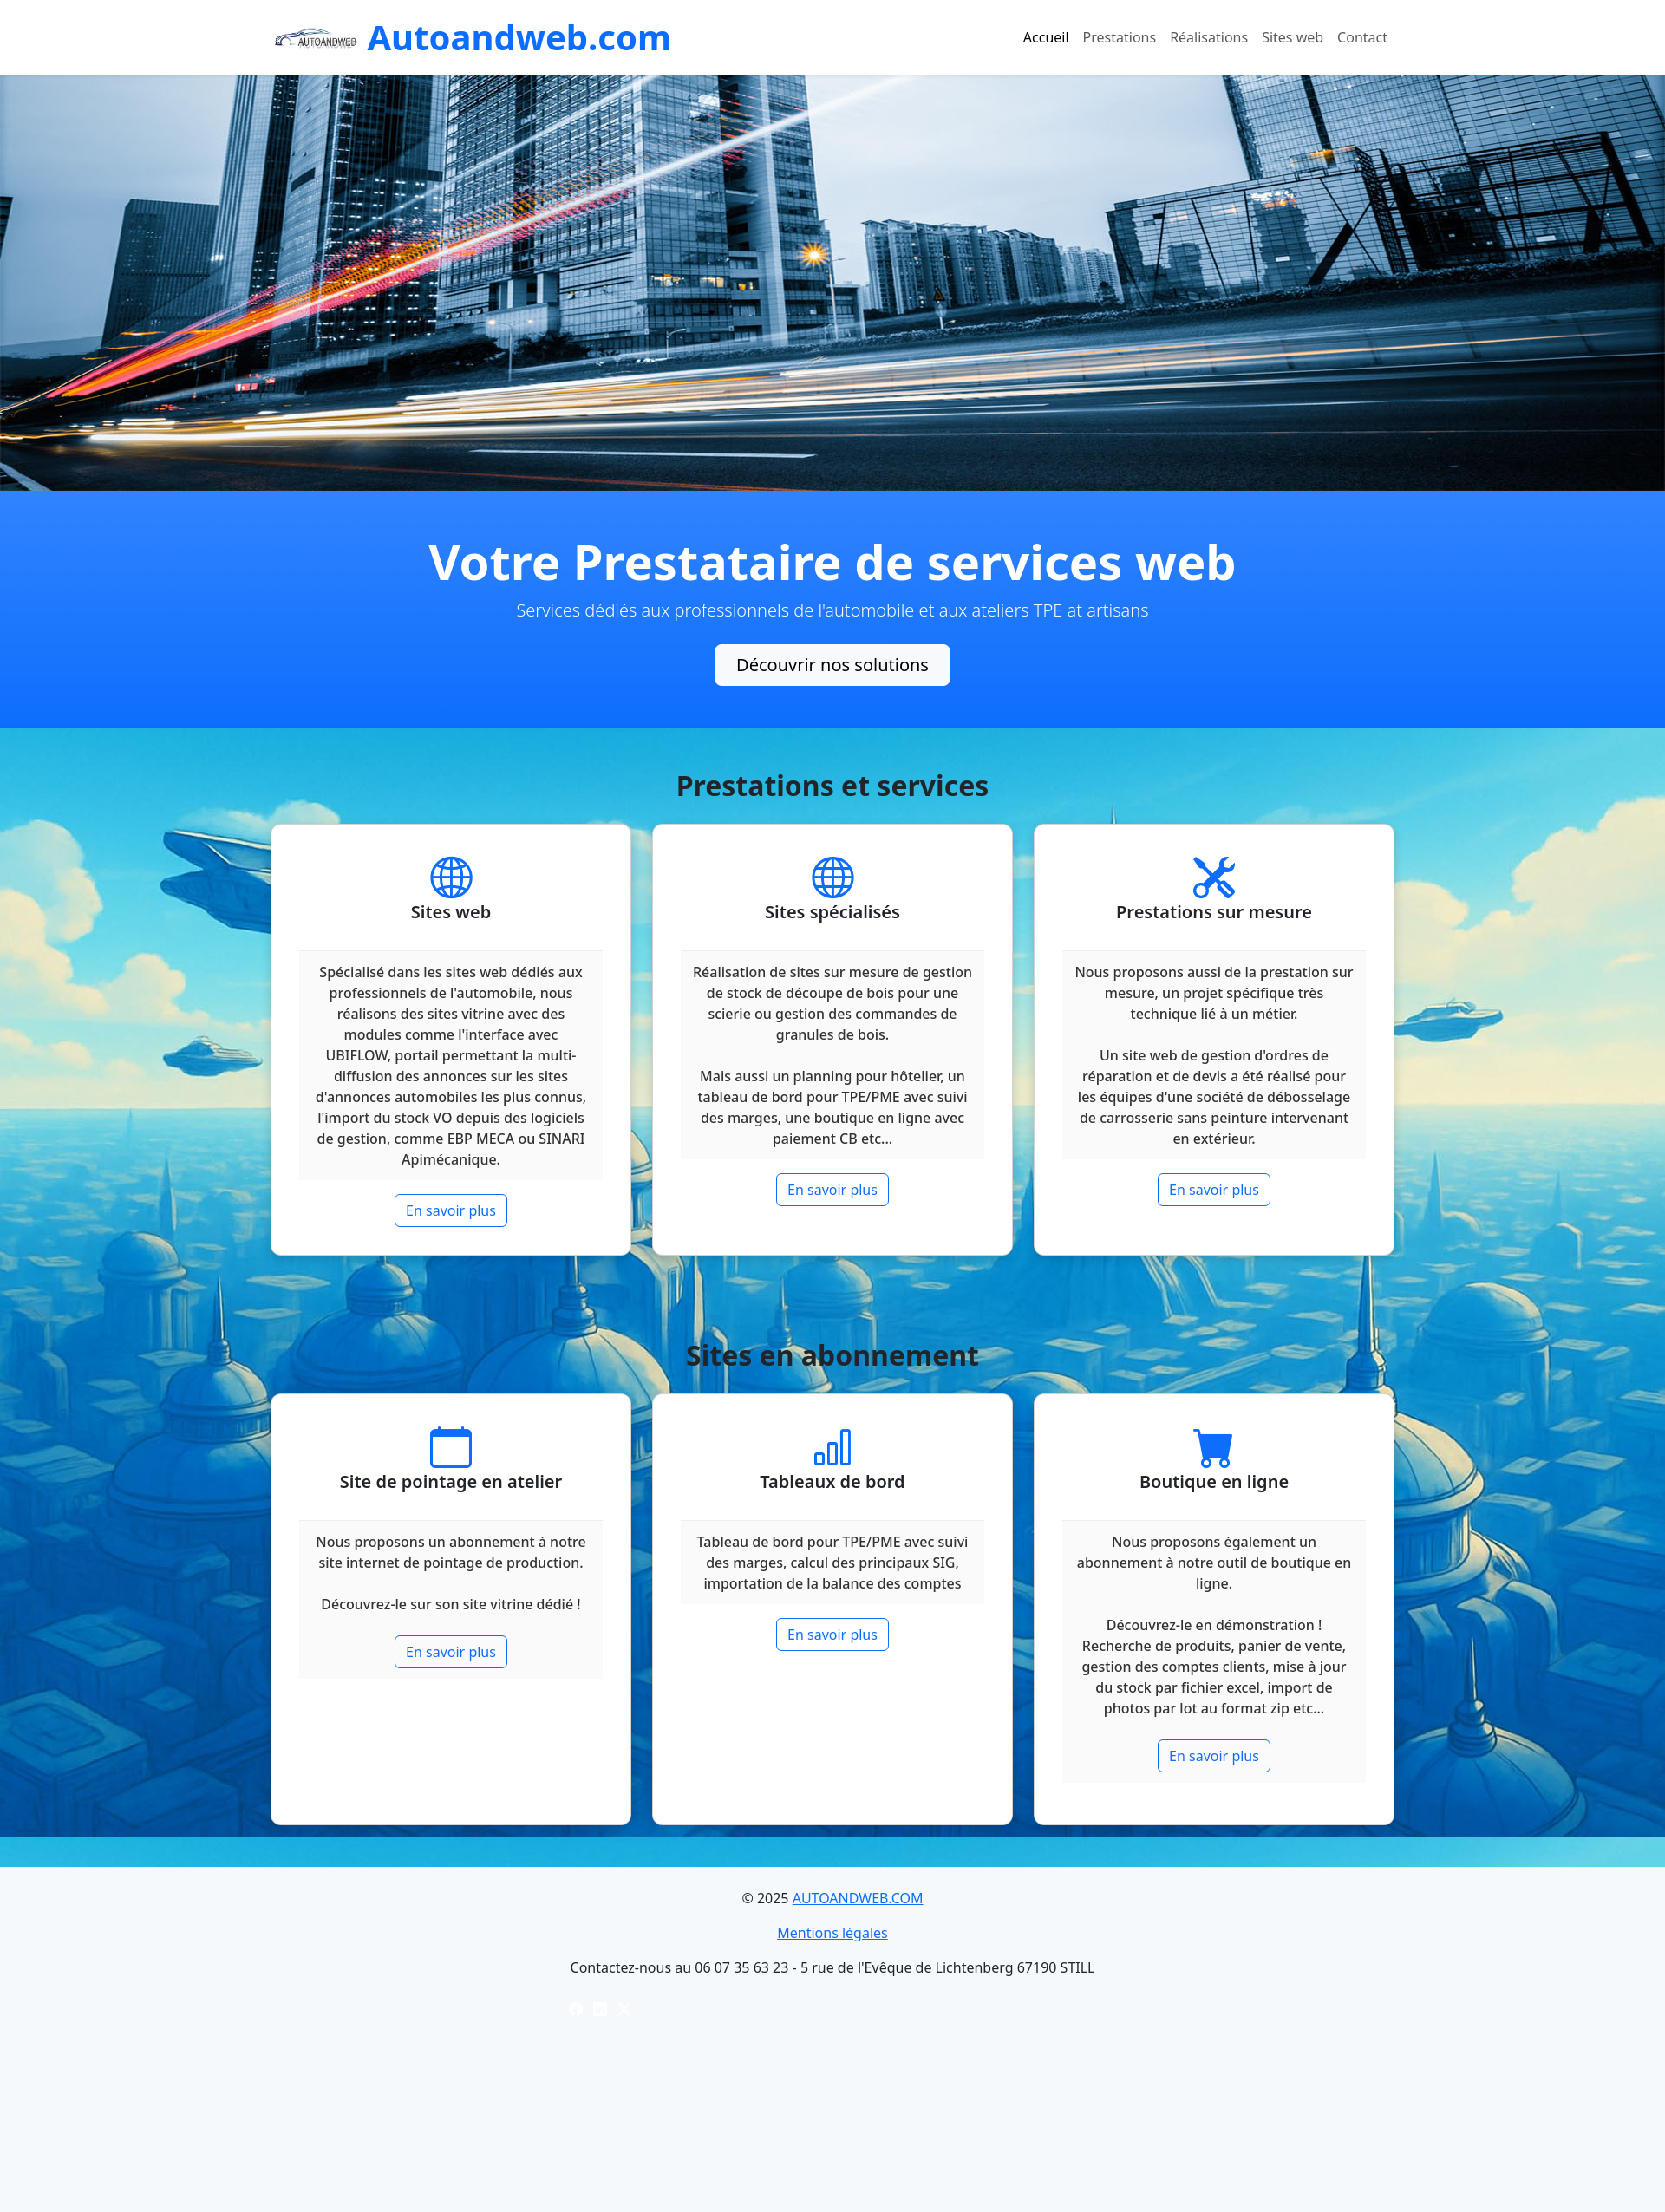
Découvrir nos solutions (832, 664)
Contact (1362, 37)
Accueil (1046, 37)
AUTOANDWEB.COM (858, 1898)
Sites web (1292, 37)
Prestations (1120, 37)
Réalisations (1209, 37)
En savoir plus (451, 1210)
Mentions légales (832, 1932)
